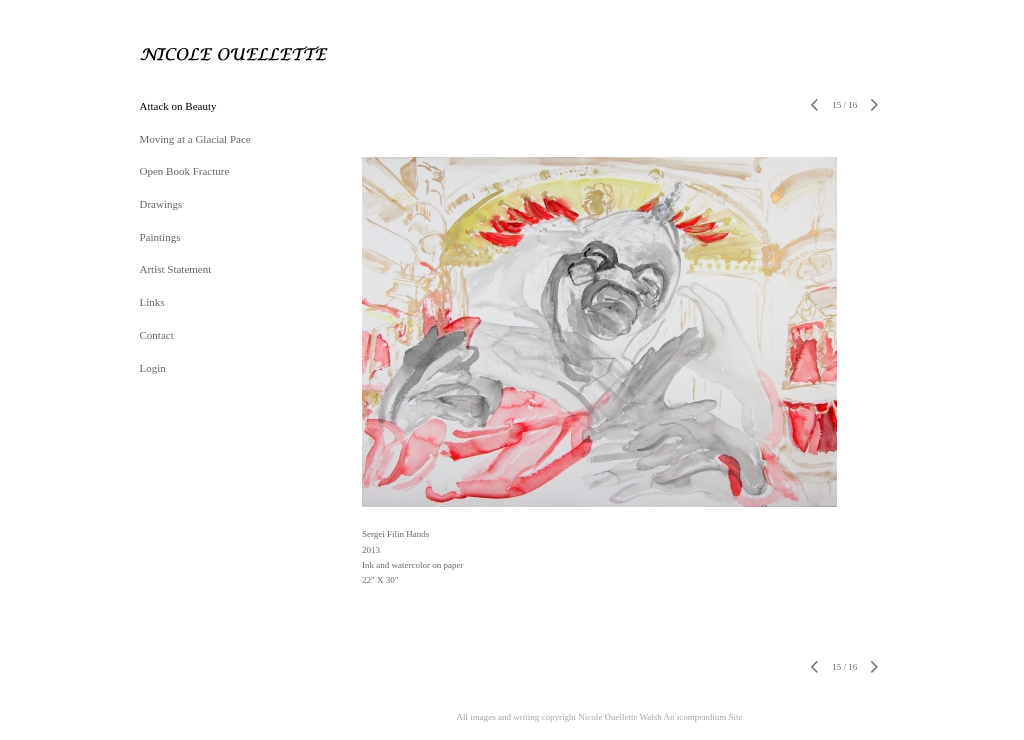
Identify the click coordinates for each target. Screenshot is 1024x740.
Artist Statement (176, 269)
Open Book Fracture (185, 171)
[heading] (190, 53)
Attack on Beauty (178, 106)
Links (152, 302)
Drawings (161, 204)
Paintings (160, 237)
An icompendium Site (703, 717)
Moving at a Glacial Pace (195, 139)
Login (153, 368)
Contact (157, 335)
